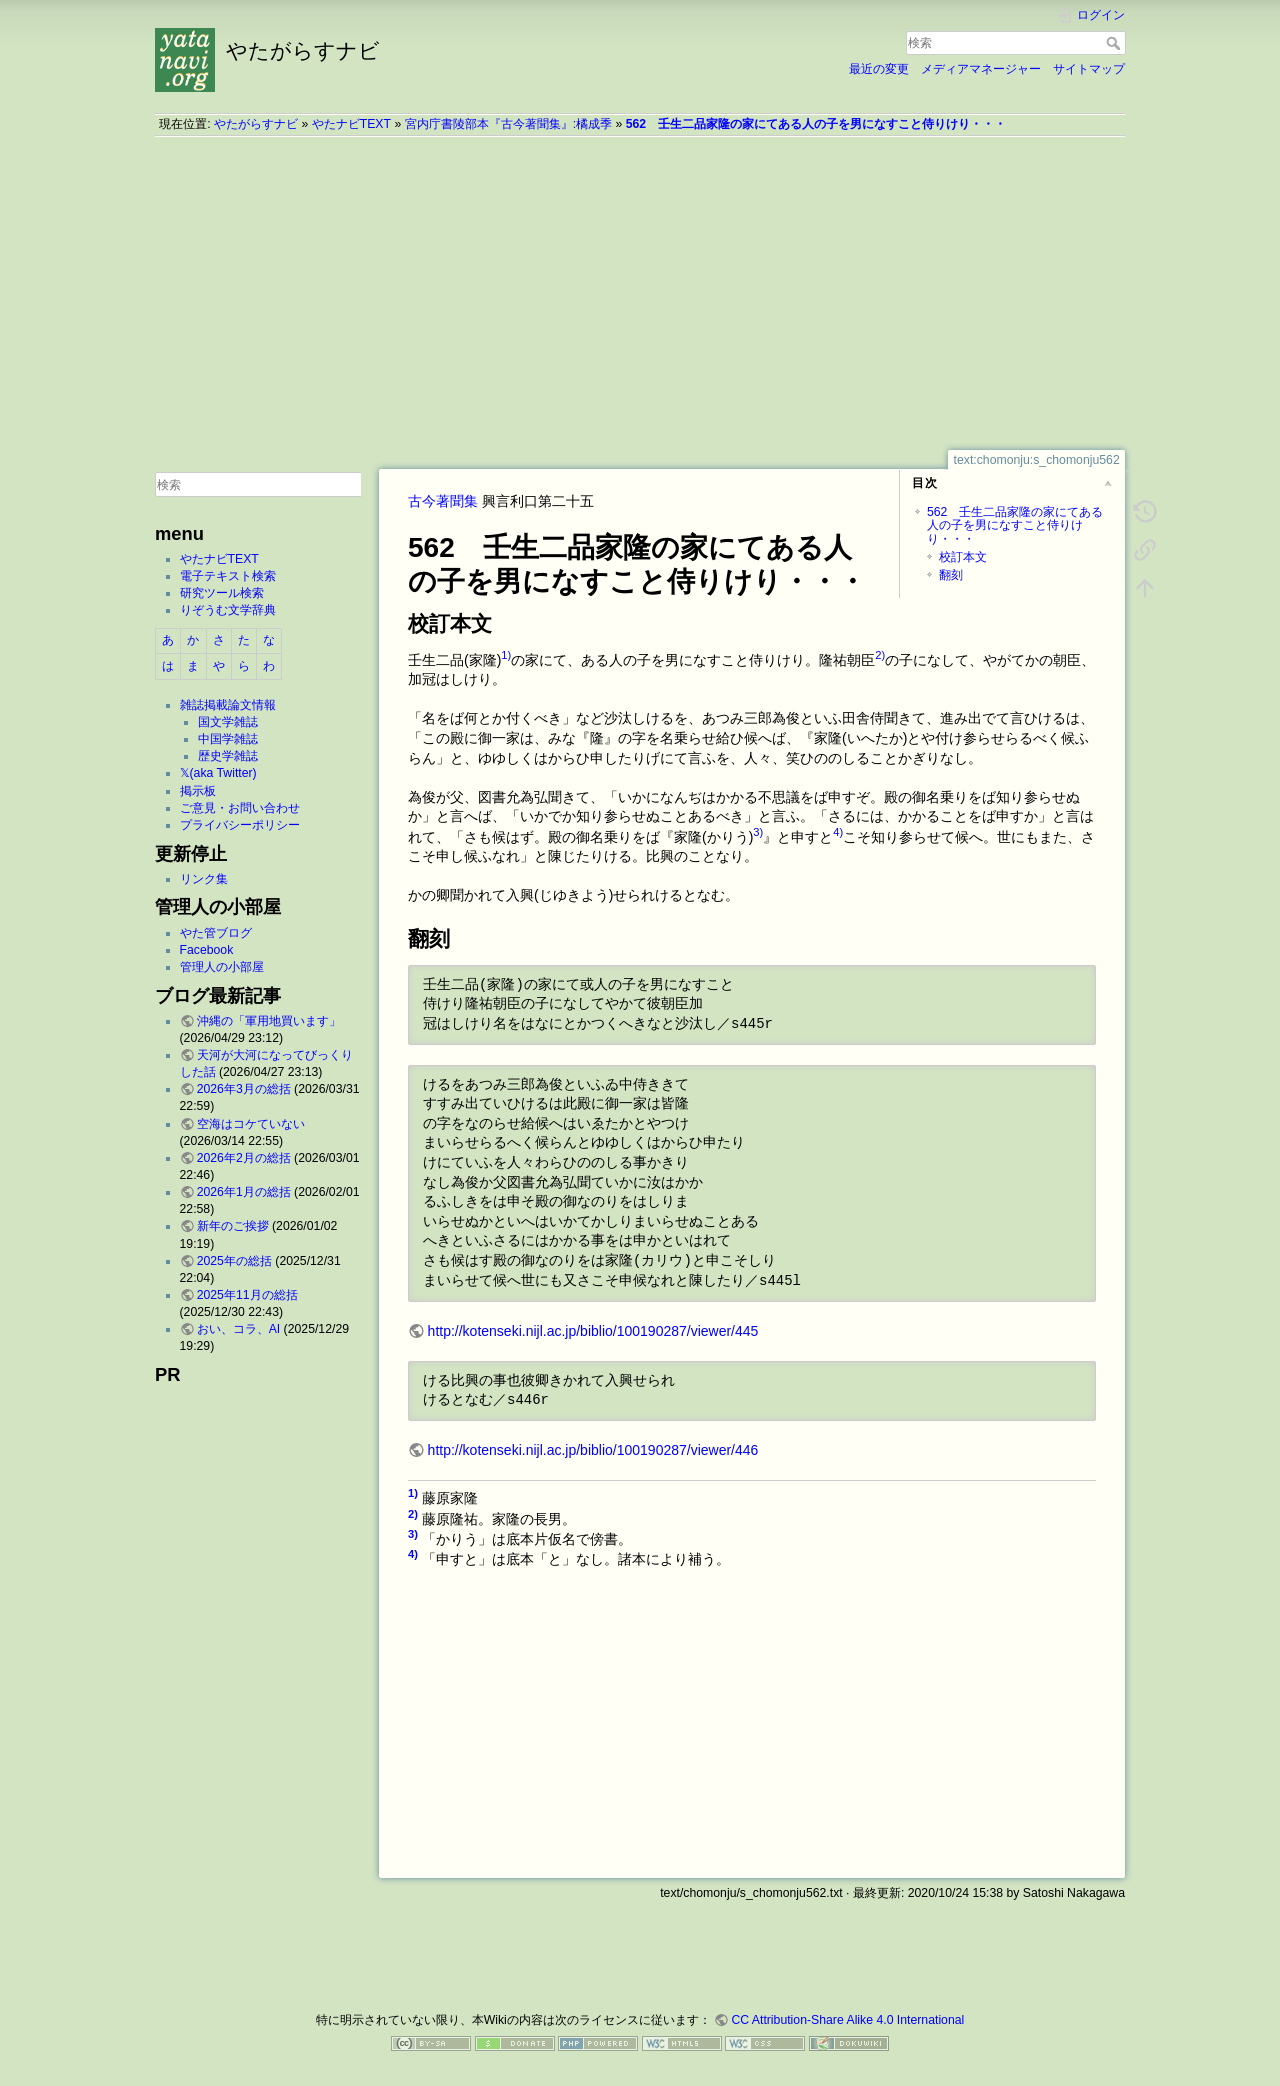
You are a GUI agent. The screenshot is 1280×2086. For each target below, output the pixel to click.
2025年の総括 (234, 1261)
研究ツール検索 (222, 593)
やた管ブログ (216, 933)
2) (880, 655)
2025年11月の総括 (247, 1295)
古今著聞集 (443, 501)
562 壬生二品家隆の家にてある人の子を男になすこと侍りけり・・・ (816, 124)
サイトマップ (1089, 69)
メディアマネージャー (981, 69)
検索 (1115, 43)
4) (838, 832)
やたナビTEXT (351, 124)
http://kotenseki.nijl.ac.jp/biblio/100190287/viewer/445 (593, 1331)
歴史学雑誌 (228, 756)
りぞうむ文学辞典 (228, 610)
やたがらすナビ (256, 124)
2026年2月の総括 (244, 1158)
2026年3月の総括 (244, 1089)
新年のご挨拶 (233, 1226)
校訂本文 (963, 557)
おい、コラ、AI (239, 1329)
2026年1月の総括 (244, 1192)
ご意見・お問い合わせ (240, 808)
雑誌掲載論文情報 (228, 705)
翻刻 (951, 575)
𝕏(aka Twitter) (218, 773)
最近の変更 (879, 69)
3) (758, 832)
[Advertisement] (640, 293)
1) (506, 655)
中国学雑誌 (228, 739)
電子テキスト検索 (228, 576)
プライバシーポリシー (240, 825)
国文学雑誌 (228, 722)
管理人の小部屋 (222, 967)
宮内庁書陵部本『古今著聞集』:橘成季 (508, 124)
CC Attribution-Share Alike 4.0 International (847, 2020)
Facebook (207, 950)
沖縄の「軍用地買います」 (269, 1021)
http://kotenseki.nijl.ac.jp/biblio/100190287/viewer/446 (593, 1450)
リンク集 (204, 879)
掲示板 (198, 791)
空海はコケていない (251, 1124)
